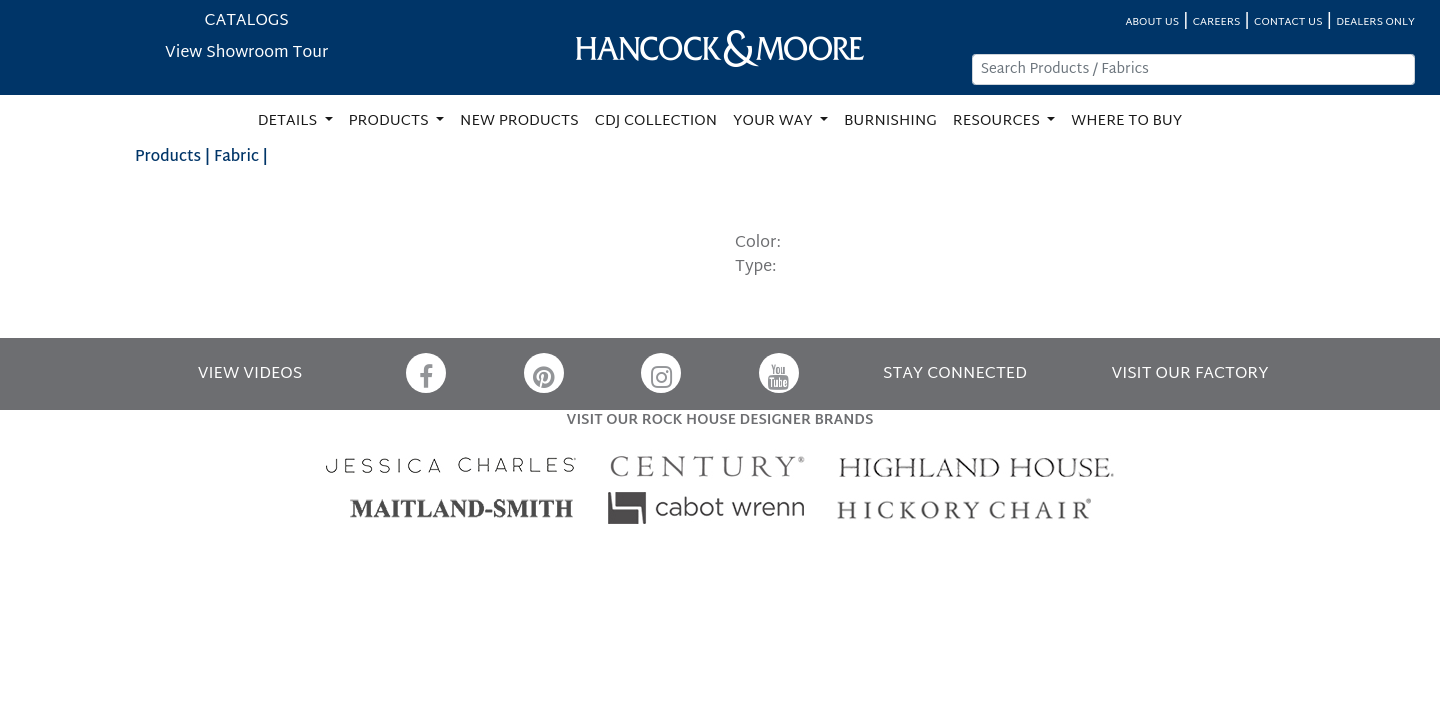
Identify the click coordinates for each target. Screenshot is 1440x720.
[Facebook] (426, 373)
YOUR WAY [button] (774, 121)
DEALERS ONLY (1375, 22)
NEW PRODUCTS (519, 121)
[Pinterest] (544, 373)
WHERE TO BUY (1126, 121)
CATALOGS (247, 21)
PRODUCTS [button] (391, 121)
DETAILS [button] (289, 121)
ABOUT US (1152, 22)
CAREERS (1217, 22)
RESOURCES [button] (998, 121)
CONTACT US (1288, 22)
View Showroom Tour (246, 53)
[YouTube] (779, 373)
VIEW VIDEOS (250, 374)
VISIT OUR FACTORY (1189, 374)
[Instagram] (661, 373)
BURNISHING (890, 121)
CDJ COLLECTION (656, 121)
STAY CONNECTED (955, 374)
